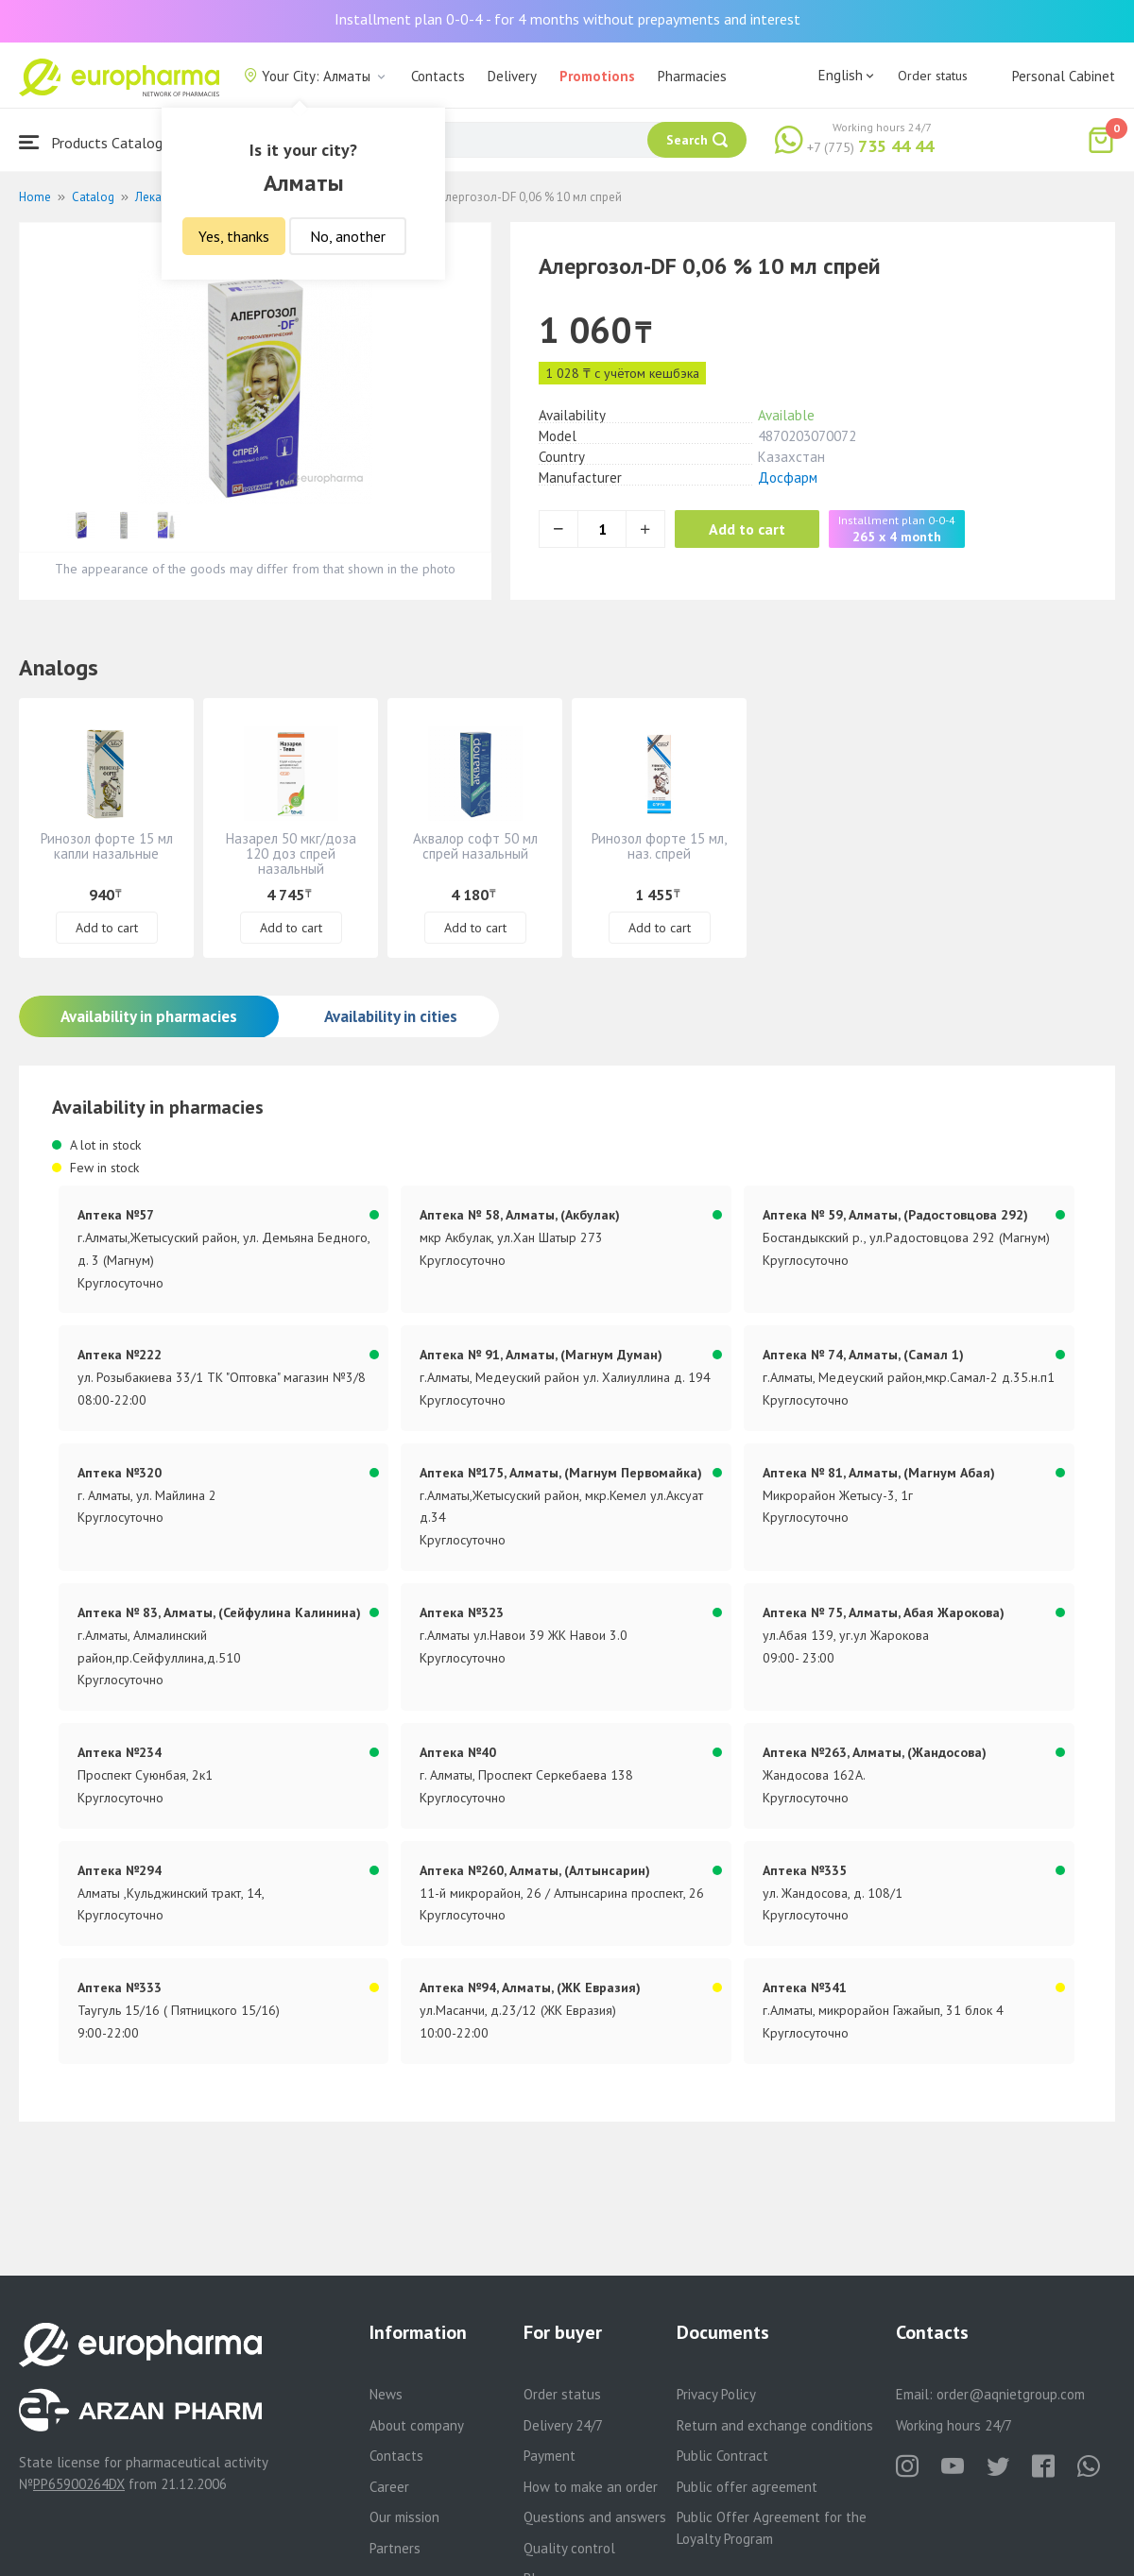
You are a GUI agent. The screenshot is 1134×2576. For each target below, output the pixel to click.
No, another (348, 236)
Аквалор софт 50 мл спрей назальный (475, 845)
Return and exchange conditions (775, 2425)
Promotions (597, 76)
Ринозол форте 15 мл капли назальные (107, 845)
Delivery (512, 76)
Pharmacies (692, 76)
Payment (550, 2456)
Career (389, 2487)
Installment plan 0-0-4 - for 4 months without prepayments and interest (567, 18)
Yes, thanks (233, 236)
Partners (395, 2548)
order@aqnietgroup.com (1010, 2394)
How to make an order (591, 2487)
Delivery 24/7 (563, 2425)
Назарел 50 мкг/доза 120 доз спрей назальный (291, 853)
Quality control (569, 2548)
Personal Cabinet (1063, 76)
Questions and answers (595, 2517)
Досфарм (787, 477)
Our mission (404, 2517)
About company (416, 2425)
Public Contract (722, 2456)
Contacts (438, 76)
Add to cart (751, 529)
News (386, 2394)
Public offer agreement (747, 2487)
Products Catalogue (98, 142)
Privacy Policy (716, 2394)
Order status (933, 75)
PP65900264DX (79, 2484)
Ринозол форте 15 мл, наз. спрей (659, 845)
